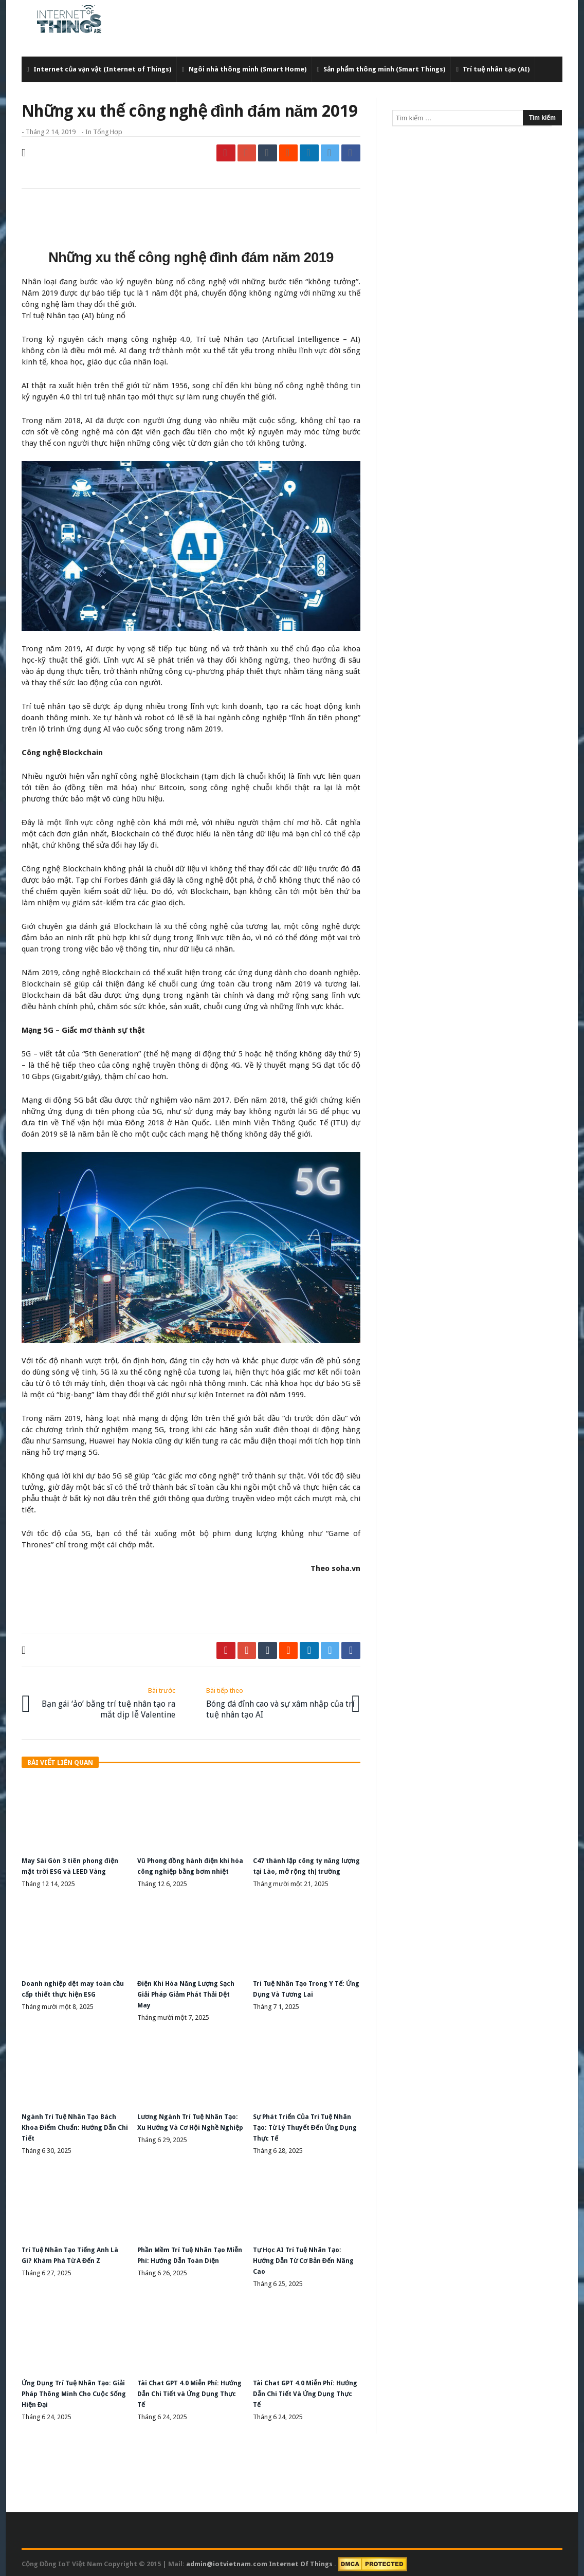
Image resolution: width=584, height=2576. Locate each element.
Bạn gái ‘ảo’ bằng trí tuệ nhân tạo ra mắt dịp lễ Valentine (106, 1699)
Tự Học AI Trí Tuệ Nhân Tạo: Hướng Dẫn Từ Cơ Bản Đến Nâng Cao (302, 2260)
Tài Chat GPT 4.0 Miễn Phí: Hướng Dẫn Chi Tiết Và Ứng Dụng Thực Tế (301, 2392)
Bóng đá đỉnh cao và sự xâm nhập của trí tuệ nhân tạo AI (275, 1699)
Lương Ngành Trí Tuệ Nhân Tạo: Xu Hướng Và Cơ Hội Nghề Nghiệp (184, 2128)
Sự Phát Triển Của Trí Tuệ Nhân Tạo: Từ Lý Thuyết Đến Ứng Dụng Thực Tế (303, 2128)
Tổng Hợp (107, 132)
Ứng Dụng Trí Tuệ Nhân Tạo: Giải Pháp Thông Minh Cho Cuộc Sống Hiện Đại (72, 2392)
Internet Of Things (301, 2561)
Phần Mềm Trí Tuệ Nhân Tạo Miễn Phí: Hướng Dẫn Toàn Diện (186, 2260)
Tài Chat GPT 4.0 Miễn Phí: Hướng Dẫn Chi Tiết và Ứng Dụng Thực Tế (185, 2392)
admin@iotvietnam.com (226, 2561)
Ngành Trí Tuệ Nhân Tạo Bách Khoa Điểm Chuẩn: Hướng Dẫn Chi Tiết (75, 2128)
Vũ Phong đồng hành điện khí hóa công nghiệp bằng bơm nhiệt (189, 1865)
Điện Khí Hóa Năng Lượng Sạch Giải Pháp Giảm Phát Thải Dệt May (182, 1997)
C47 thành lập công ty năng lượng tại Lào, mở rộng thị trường (302, 1865)
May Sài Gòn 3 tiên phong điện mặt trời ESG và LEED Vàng (68, 1865)
